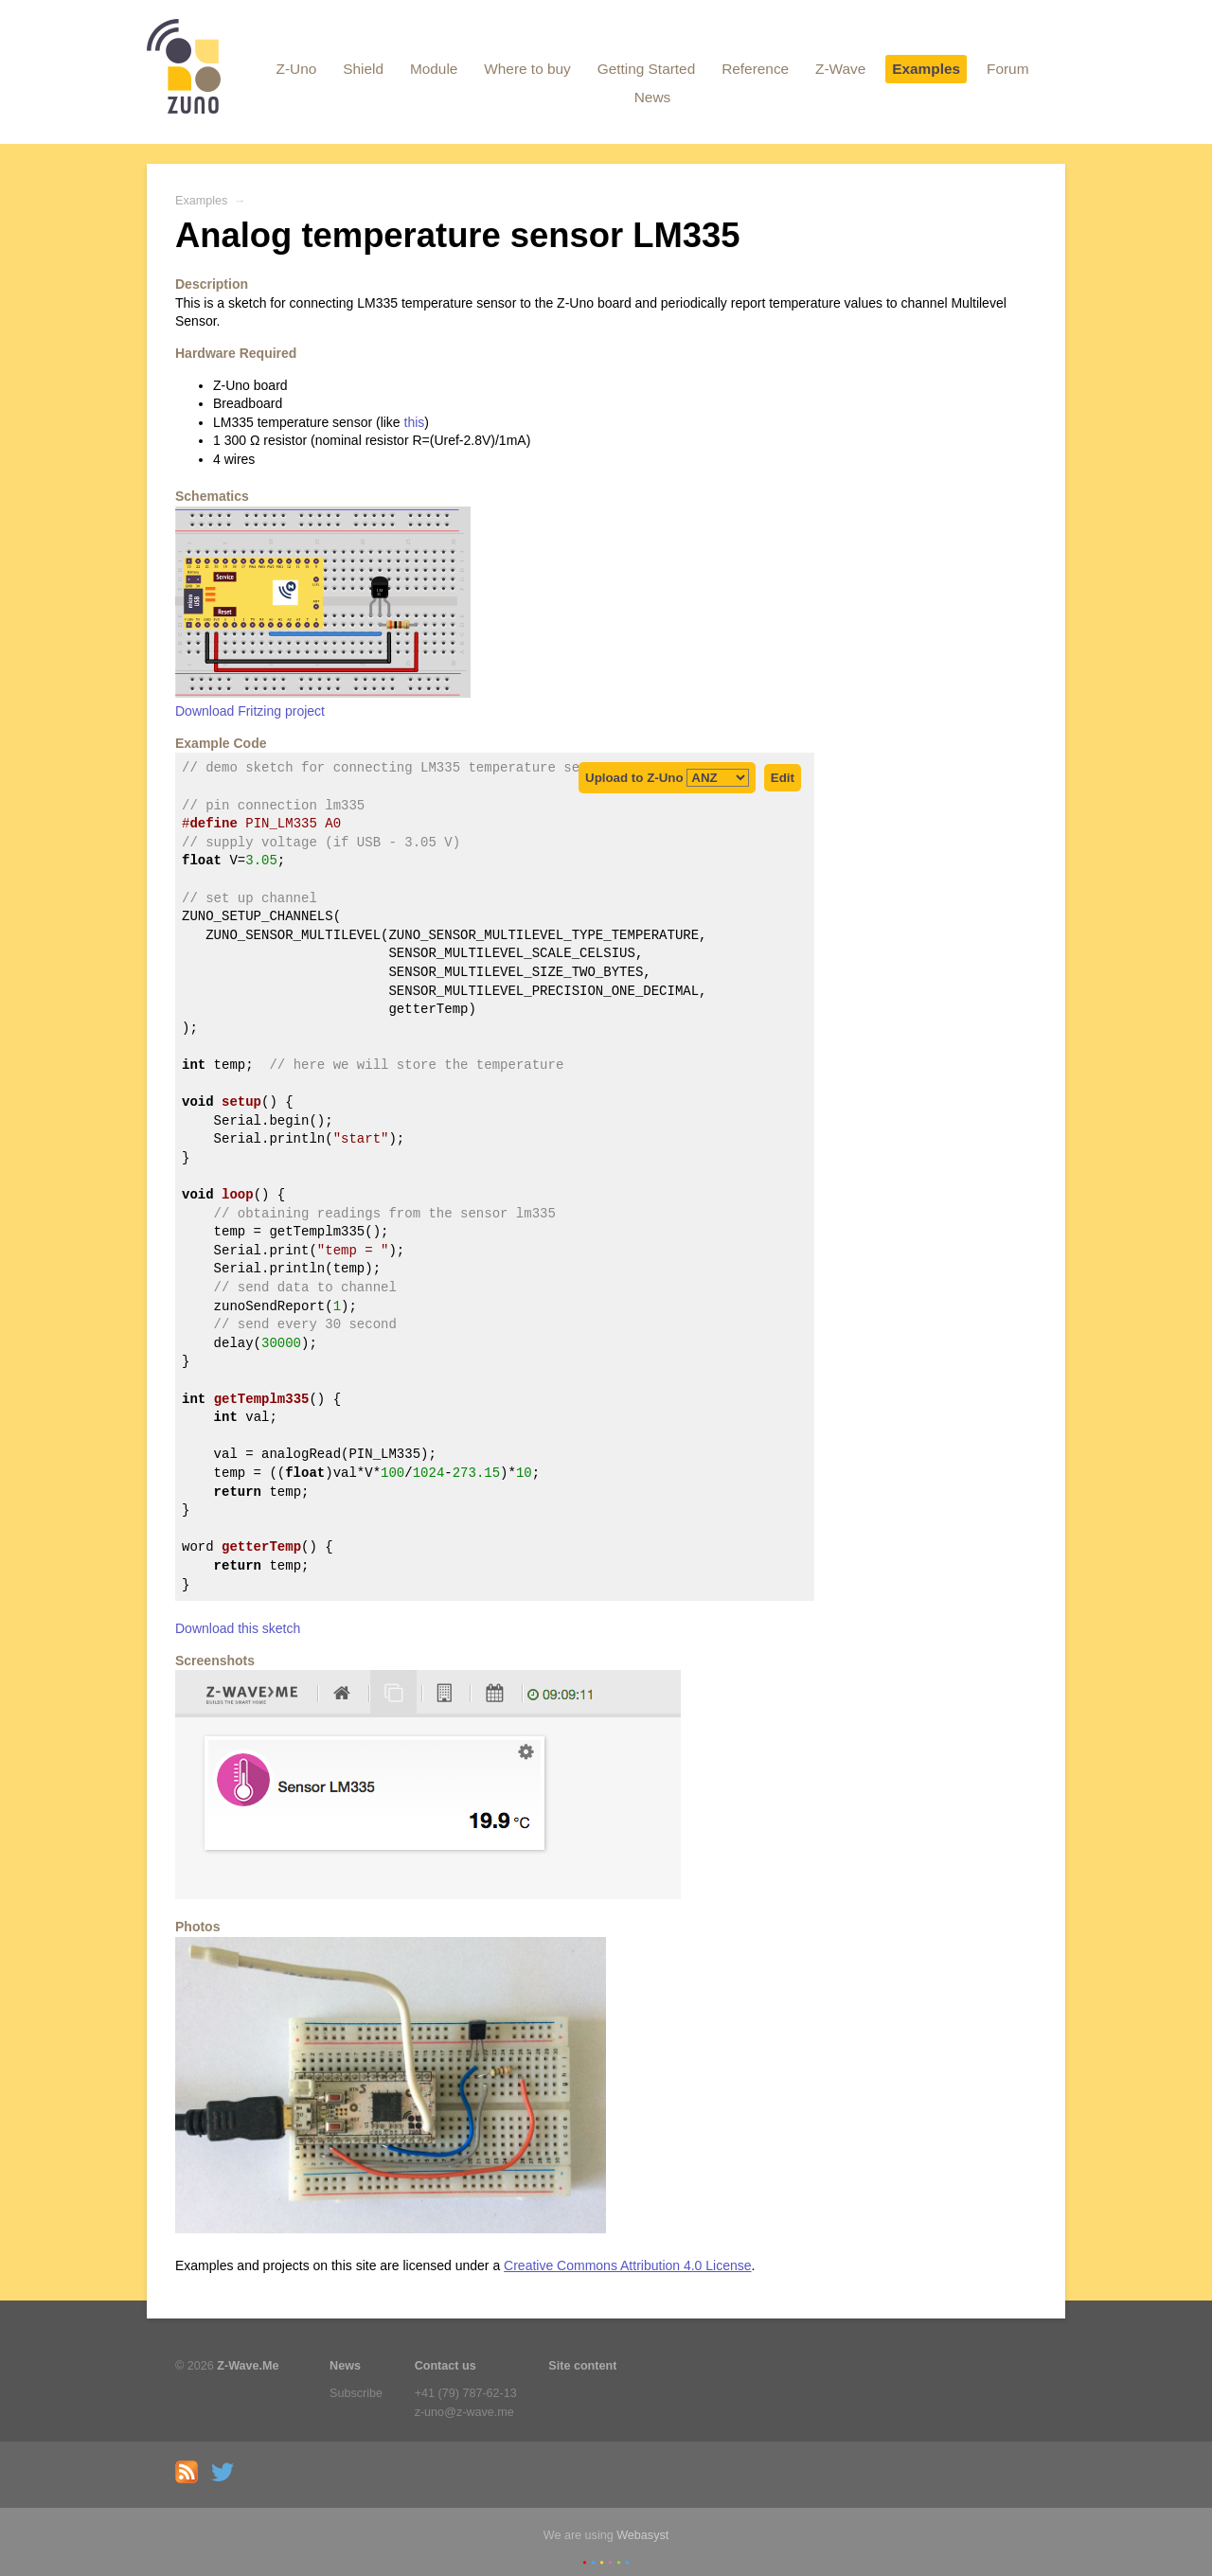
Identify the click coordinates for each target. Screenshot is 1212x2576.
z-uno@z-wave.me (464, 2412)
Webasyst (642, 2535)
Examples (926, 69)
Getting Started (646, 69)
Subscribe (356, 2393)
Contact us (445, 2365)
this (414, 422)
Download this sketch (237, 1628)
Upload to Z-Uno (667, 778)
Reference (755, 69)
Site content (582, 2365)
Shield (363, 69)
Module (433, 69)
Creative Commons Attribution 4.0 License (627, 2265)
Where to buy (527, 69)
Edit (782, 778)
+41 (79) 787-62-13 (466, 2393)
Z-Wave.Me (247, 2365)
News (652, 97)
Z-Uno (296, 69)
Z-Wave (840, 69)
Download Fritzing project (250, 711)
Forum (1007, 69)
